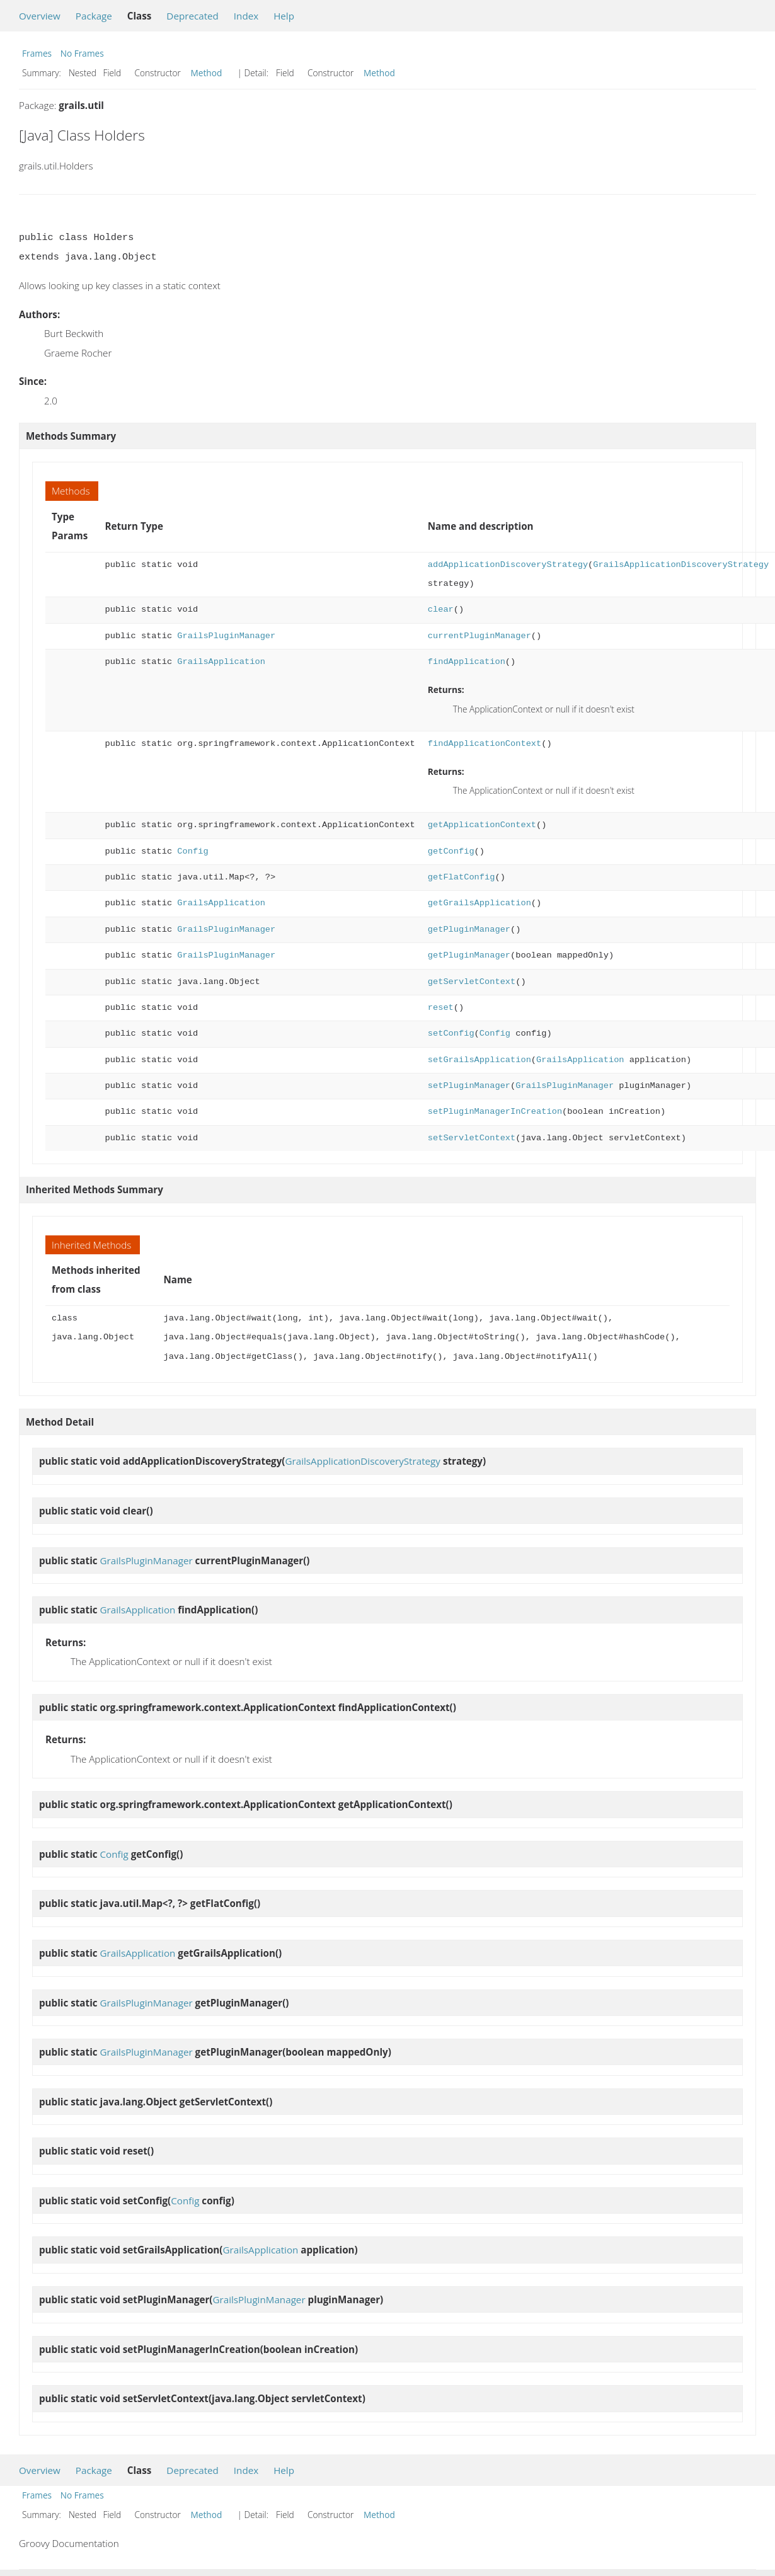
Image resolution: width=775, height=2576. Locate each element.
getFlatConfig (461, 877)
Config (192, 851)
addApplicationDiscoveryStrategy (508, 565)
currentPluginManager (479, 636)
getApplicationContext (482, 825)
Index (246, 15)
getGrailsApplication (479, 903)
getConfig (451, 851)
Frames (37, 53)
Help (283, 15)
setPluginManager (469, 1086)
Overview (39, 15)
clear (441, 609)
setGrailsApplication (479, 1060)
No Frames (82, 53)
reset (441, 1008)
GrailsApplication (221, 662)
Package (94, 15)
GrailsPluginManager (226, 636)
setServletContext (471, 1138)
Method (206, 73)
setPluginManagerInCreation (495, 1112)
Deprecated (192, 15)
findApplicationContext (484, 744)
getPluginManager (469, 930)
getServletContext (471, 982)
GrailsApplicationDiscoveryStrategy (681, 565)
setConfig (451, 1033)
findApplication (466, 662)
